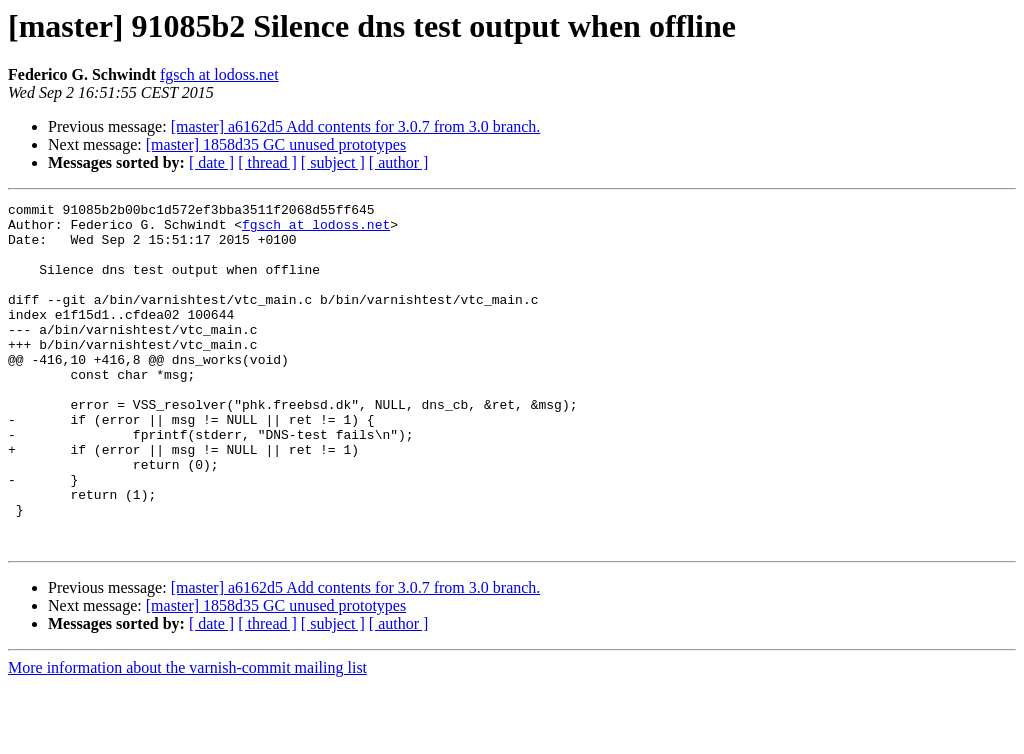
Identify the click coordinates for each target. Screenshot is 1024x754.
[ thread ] (267, 162)
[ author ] (399, 162)
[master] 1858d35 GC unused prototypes (276, 144)
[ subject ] (333, 162)
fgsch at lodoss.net (219, 74)
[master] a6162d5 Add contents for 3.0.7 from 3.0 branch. (356, 126)
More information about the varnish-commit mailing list (187, 736)
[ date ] (211, 162)
